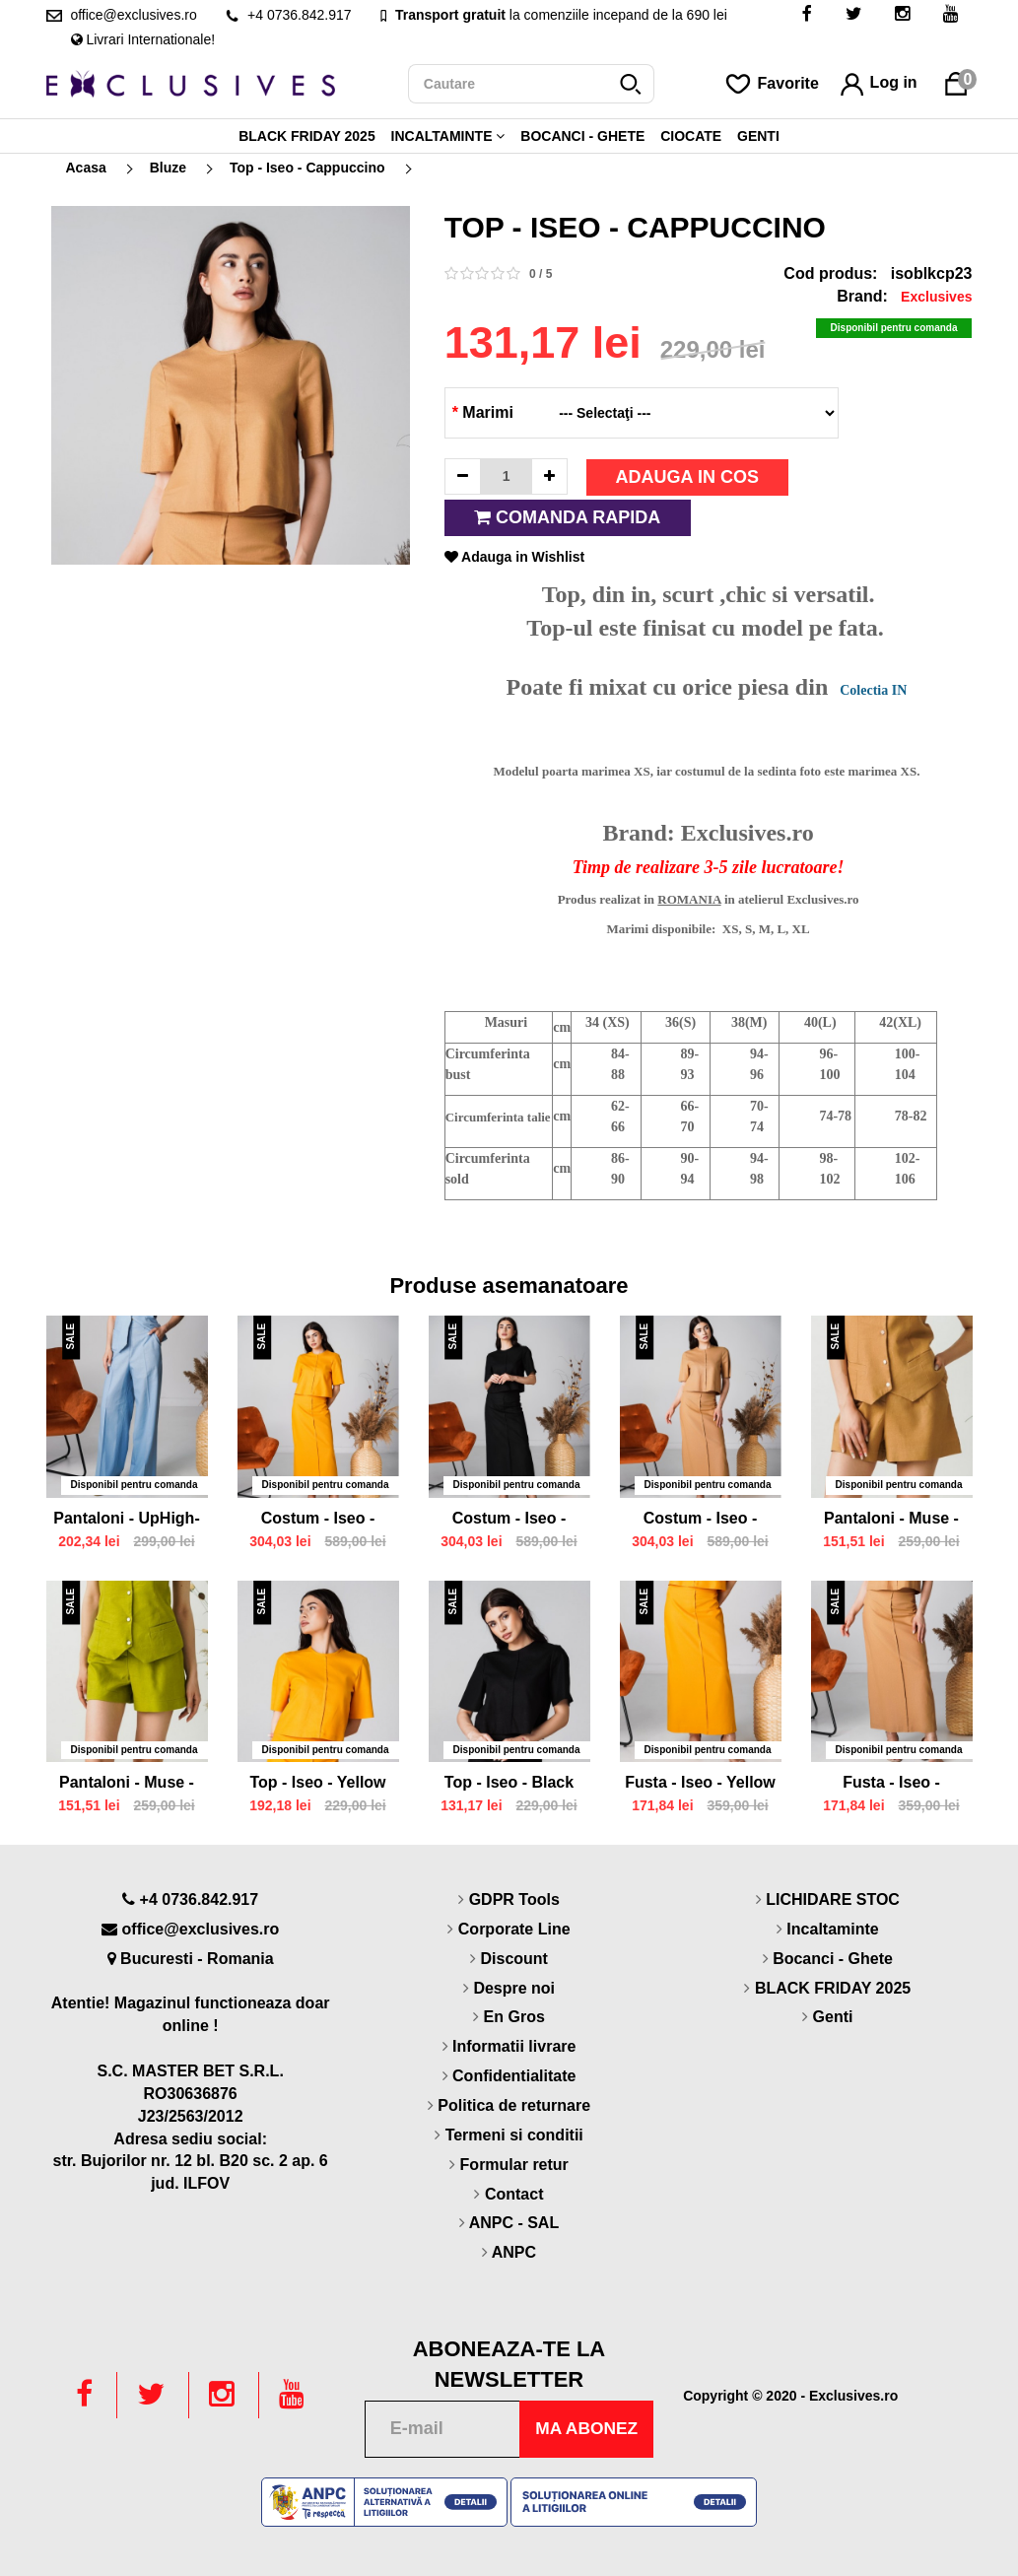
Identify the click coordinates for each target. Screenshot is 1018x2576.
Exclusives (936, 297)
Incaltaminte (448, 136)
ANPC (514, 2252)
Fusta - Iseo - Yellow (700, 1782)
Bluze (168, 167)
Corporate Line (514, 1929)
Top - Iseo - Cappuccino (307, 167)
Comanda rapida (567, 517)
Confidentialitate (514, 2076)
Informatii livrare (514, 2046)
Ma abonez (584, 2428)
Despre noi (514, 1988)
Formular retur (514, 2164)
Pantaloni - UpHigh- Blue (126, 1520)
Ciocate (690, 136)
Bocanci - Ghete (582, 136)
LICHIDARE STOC (833, 1899)
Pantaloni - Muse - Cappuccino (891, 1520)
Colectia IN (873, 690)
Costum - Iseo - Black (509, 1520)
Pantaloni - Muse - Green (126, 1785)
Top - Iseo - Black (509, 1782)
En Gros (514, 2016)
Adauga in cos (687, 477)
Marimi (482, 412)
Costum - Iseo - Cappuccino (701, 1520)
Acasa (86, 167)
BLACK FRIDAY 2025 (306, 136)
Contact (514, 2194)
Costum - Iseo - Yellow (318, 1520)
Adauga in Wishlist (514, 557)
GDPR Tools (514, 1899)
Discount (513, 1958)
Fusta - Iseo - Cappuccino (891, 1785)
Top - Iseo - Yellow (317, 1782)
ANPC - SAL (514, 2222)
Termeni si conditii (514, 2135)
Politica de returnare (514, 2105)
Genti (758, 136)
